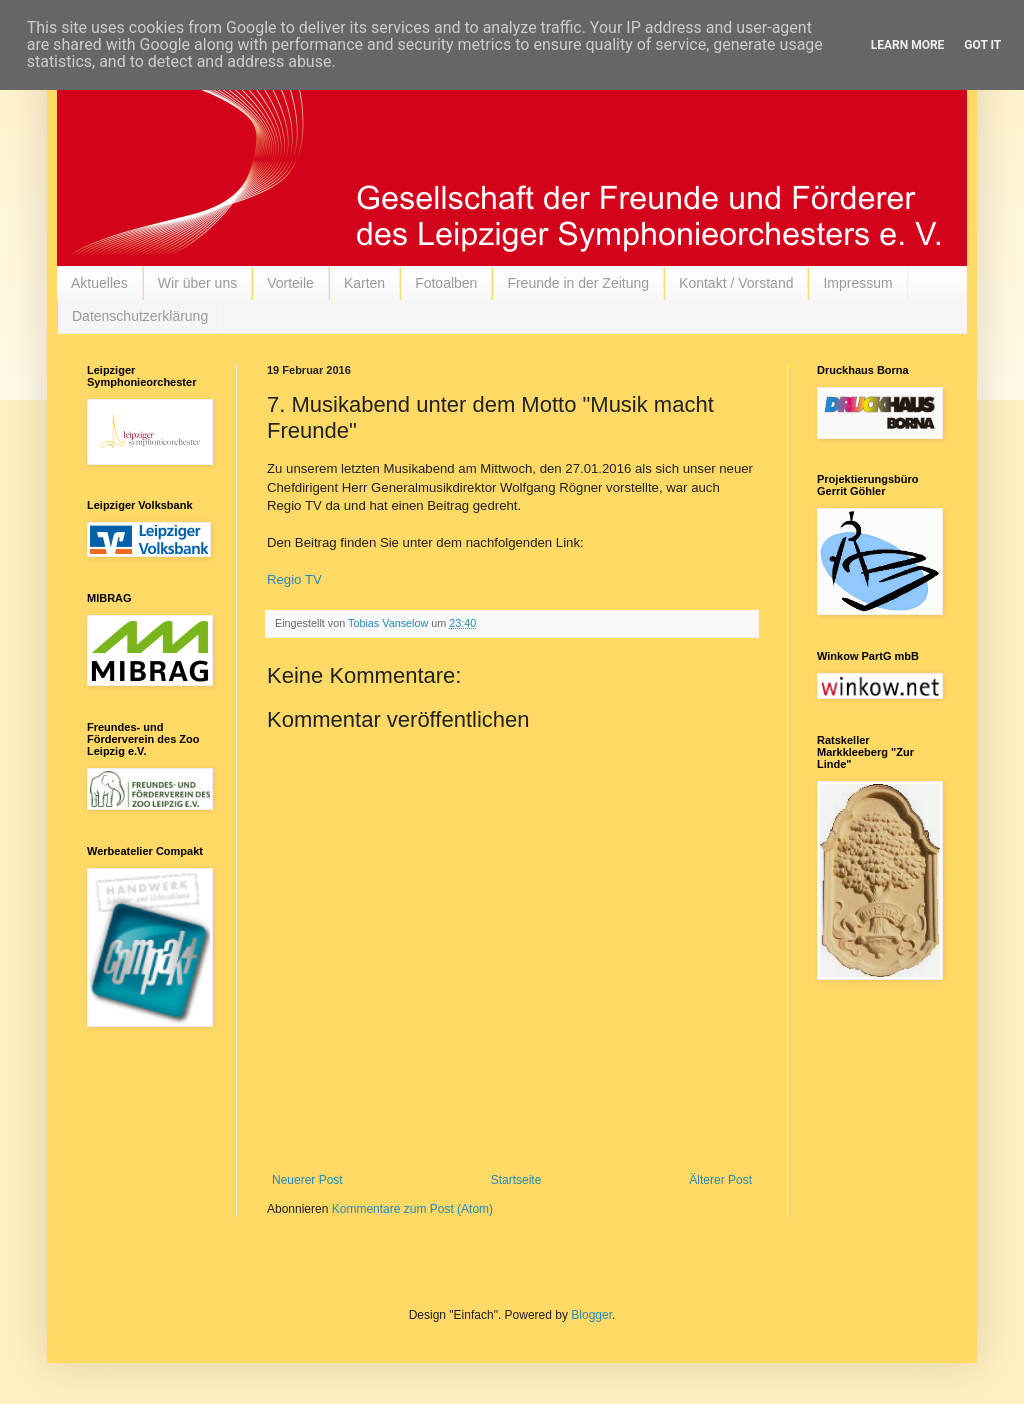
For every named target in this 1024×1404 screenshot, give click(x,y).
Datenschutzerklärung (140, 316)
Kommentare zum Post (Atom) (412, 1209)
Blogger (591, 1315)
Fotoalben (446, 283)
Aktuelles (99, 283)
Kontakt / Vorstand (736, 283)
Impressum (857, 283)
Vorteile (290, 283)
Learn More (908, 45)
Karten (364, 283)
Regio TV (294, 579)
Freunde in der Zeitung (578, 283)
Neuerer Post (307, 1180)
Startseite (516, 1180)
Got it (982, 45)
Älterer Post (720, 1180)
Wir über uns (197, 283)
